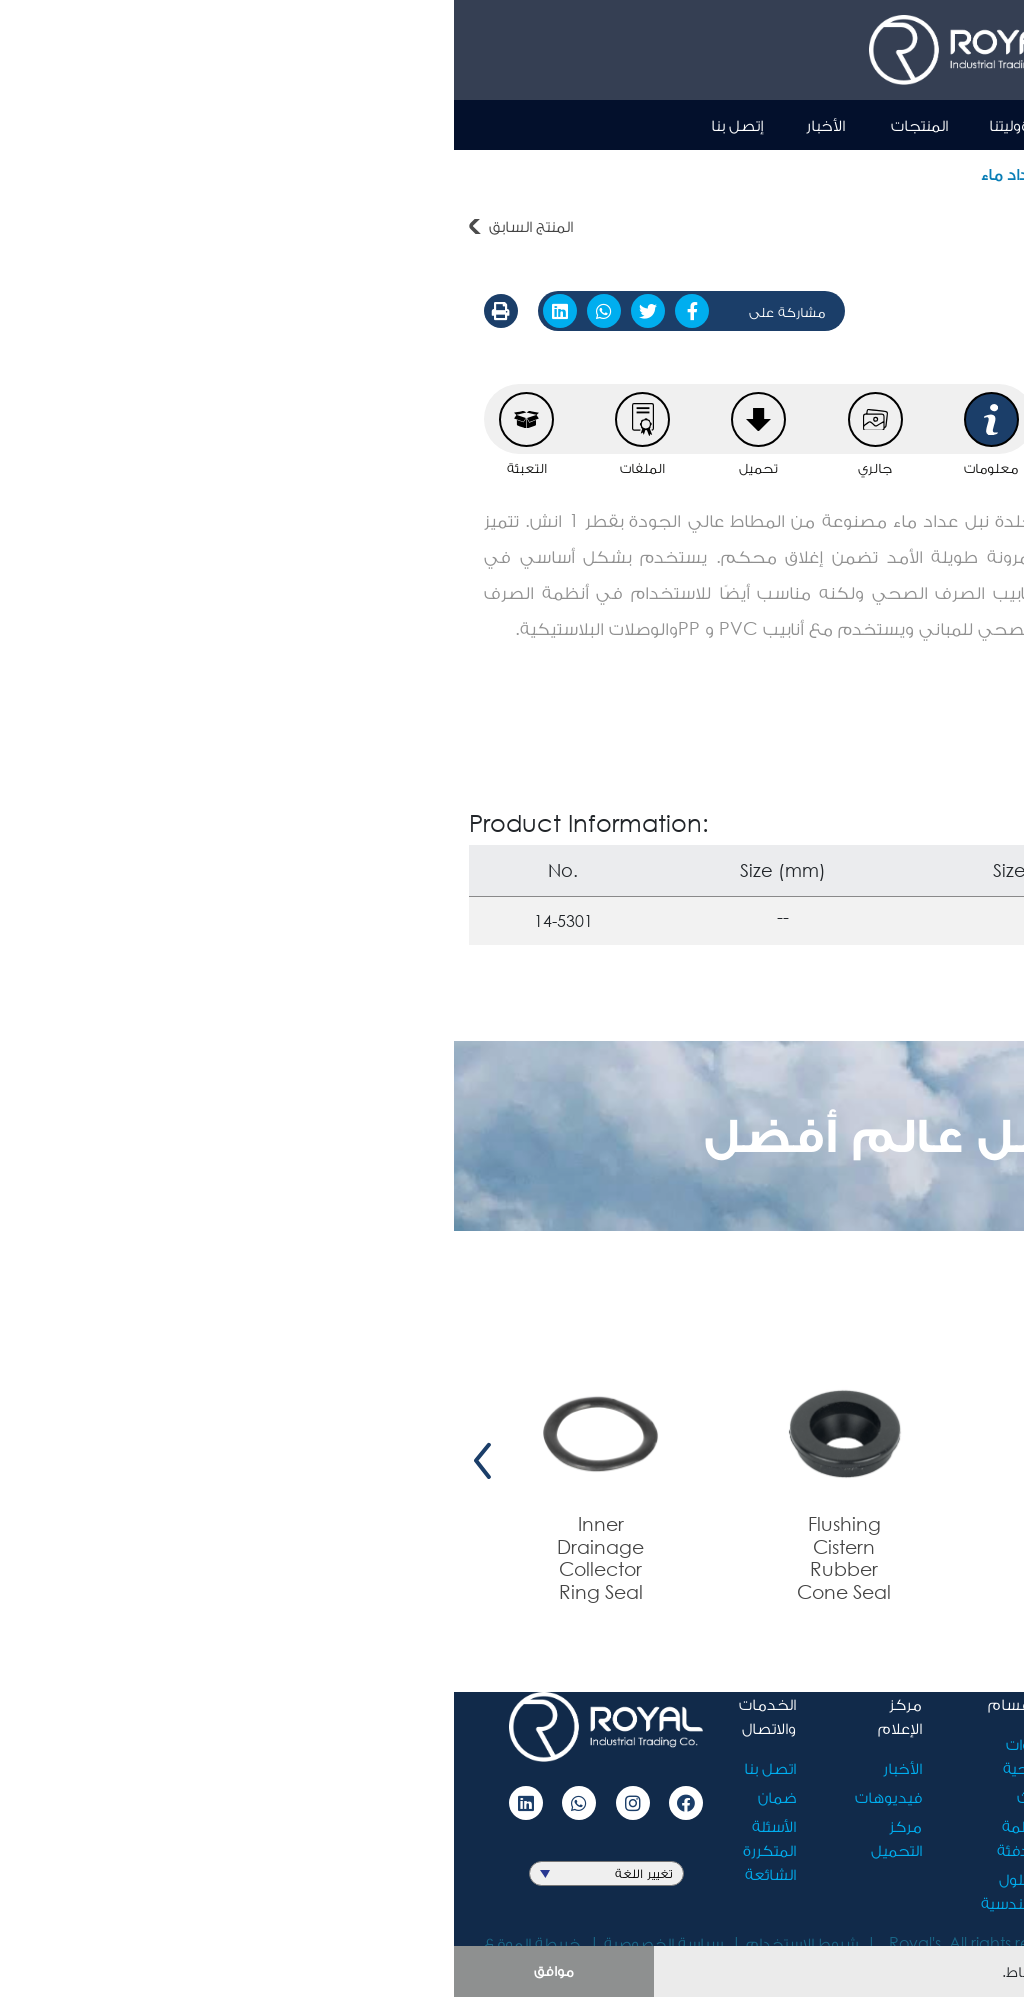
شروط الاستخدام (348, 1942)
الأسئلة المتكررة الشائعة (315, 1849)
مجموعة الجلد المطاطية (753, 173)
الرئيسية (741, 124)
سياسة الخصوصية (209, 1942)
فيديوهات (434, 1796)
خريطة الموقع (78, 1942)
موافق (100, 1970)
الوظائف (685, 1825)
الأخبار (371, 124)
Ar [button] (893, 124)
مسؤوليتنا (568, 124)
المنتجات (465, 124)
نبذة (660, 124)
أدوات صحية (969, 173)
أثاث (575, 1796)
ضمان (323, 1796)
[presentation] (995, 1460)
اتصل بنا (316, 1767)
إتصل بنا (283, 124)
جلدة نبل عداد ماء (587, 173)
